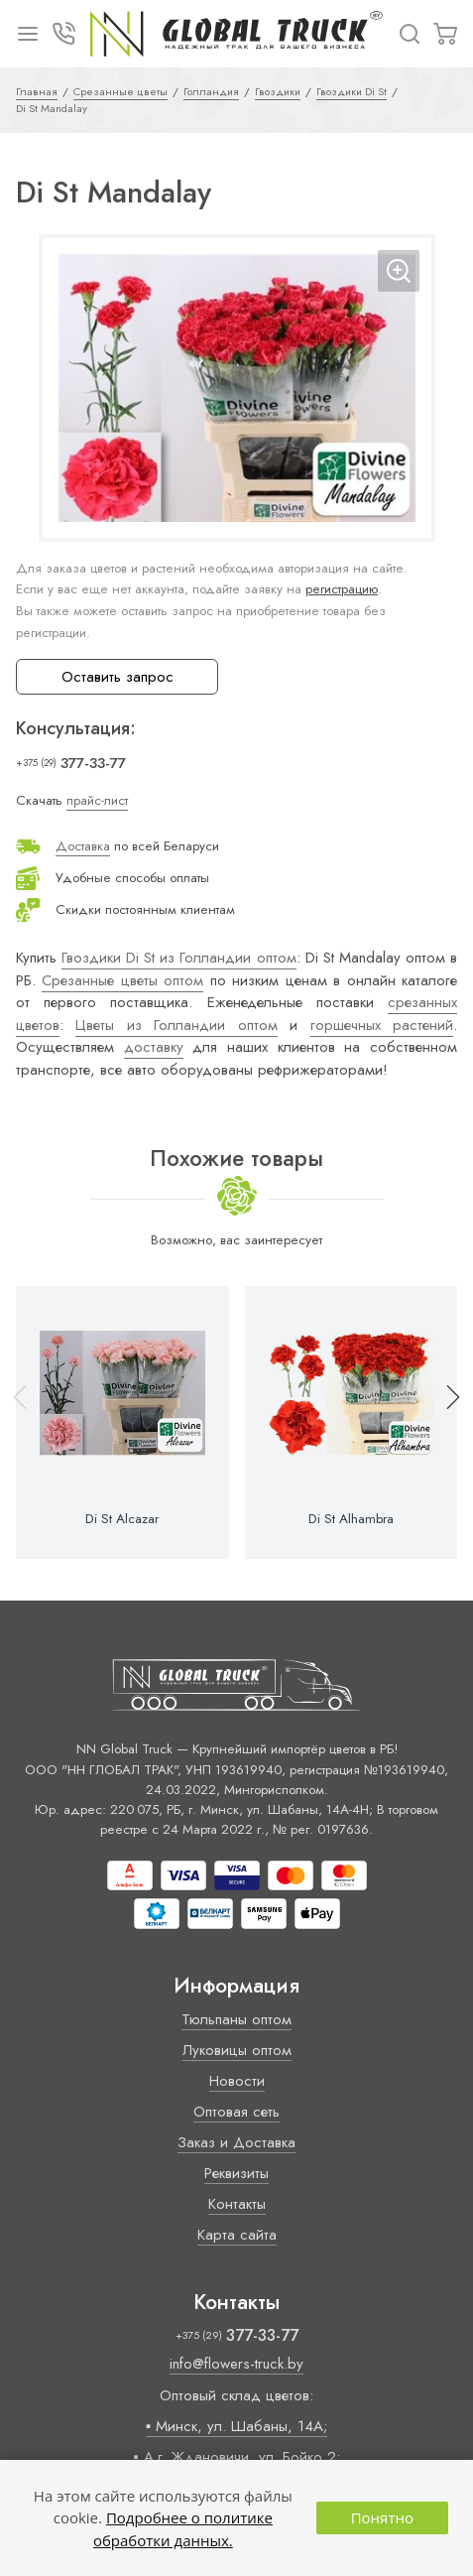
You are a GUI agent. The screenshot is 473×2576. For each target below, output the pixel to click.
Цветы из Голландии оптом (176, 1025)
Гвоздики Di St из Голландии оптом (178, 957)
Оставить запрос (117, 677)
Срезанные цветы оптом (122, 980)
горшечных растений (381, 1025)
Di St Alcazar (122, 1519)
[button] (444, 1422)
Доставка (83, 846)
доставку (153, 1047)
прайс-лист (97, 800)
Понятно (382, 2517)
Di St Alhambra (351, 1519)
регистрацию (341, 589)
